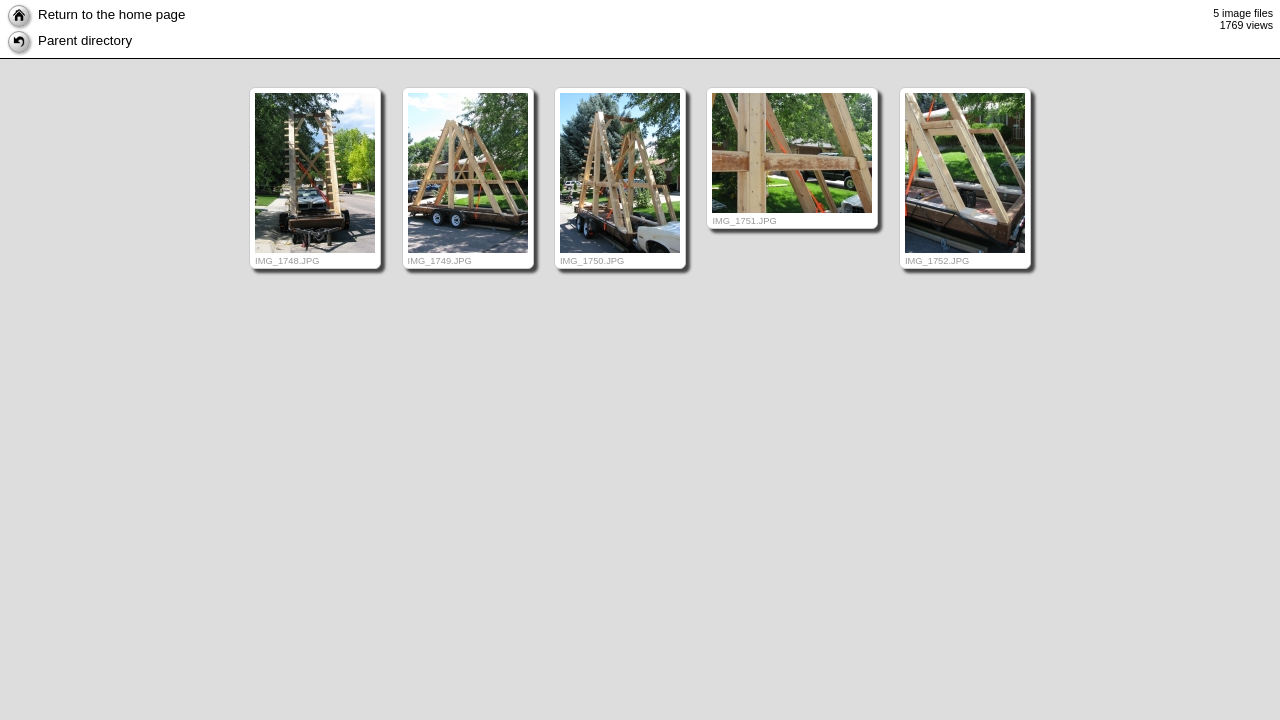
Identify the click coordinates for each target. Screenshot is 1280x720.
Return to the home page (96, 14)
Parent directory (70, 40)
